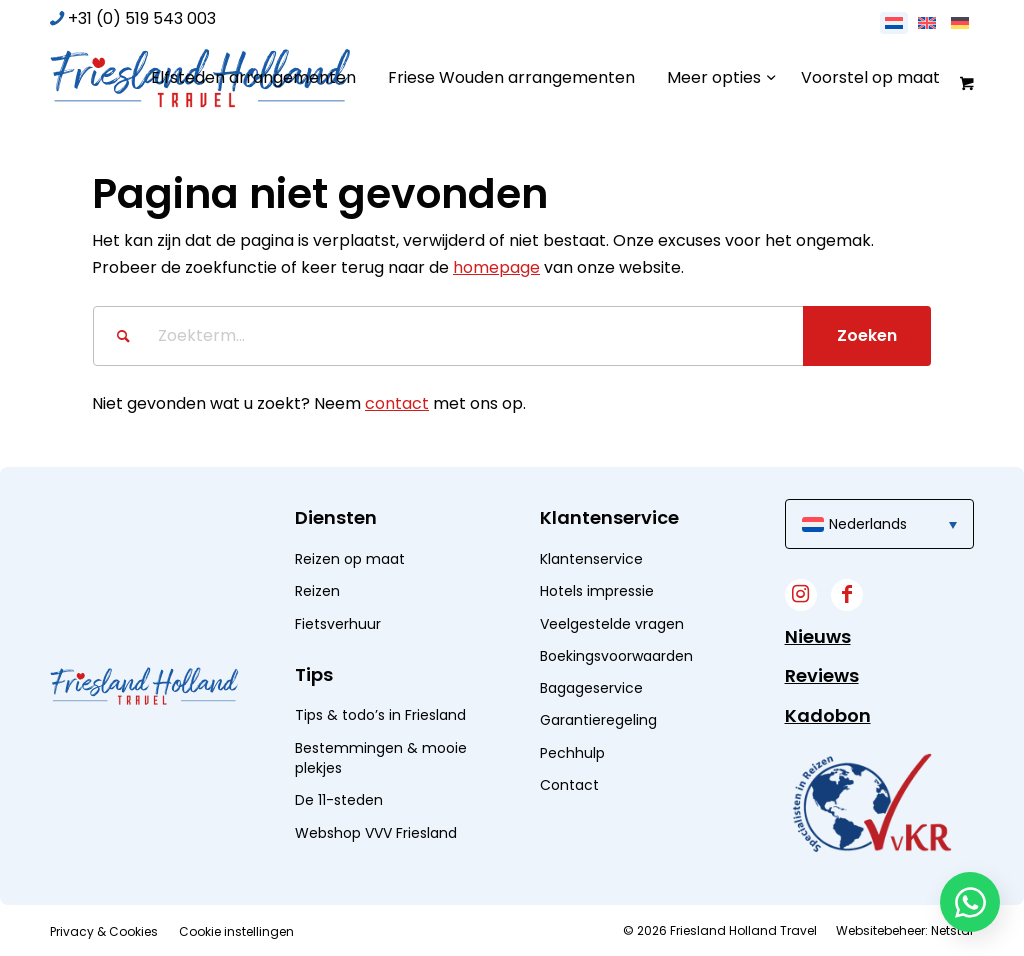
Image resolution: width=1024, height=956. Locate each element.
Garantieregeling (598, 720)
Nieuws (818, 636)
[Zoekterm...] (512, 336)
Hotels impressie (597, 591)
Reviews (822, 675)
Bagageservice (591, 688)
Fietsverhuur (338, 624)
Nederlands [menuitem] (868, 524)
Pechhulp (572, 753)
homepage (496, 267)
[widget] (872, 802)
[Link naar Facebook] (847, 595)
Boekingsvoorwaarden (616, 656)
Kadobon (828, 715)
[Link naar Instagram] (801, 595)
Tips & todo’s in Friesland (380, 715)
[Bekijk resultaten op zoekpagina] (867, 336)
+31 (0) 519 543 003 (142, 18)
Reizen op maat (350, 559)
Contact (569, 785)
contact (397, 403)
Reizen (317, 591)
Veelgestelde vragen (612, 624)
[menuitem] (253, 78)
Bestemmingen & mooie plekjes (381, 758)
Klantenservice (591, 559)
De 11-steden (339, 800)
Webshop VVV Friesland (376, 833)
